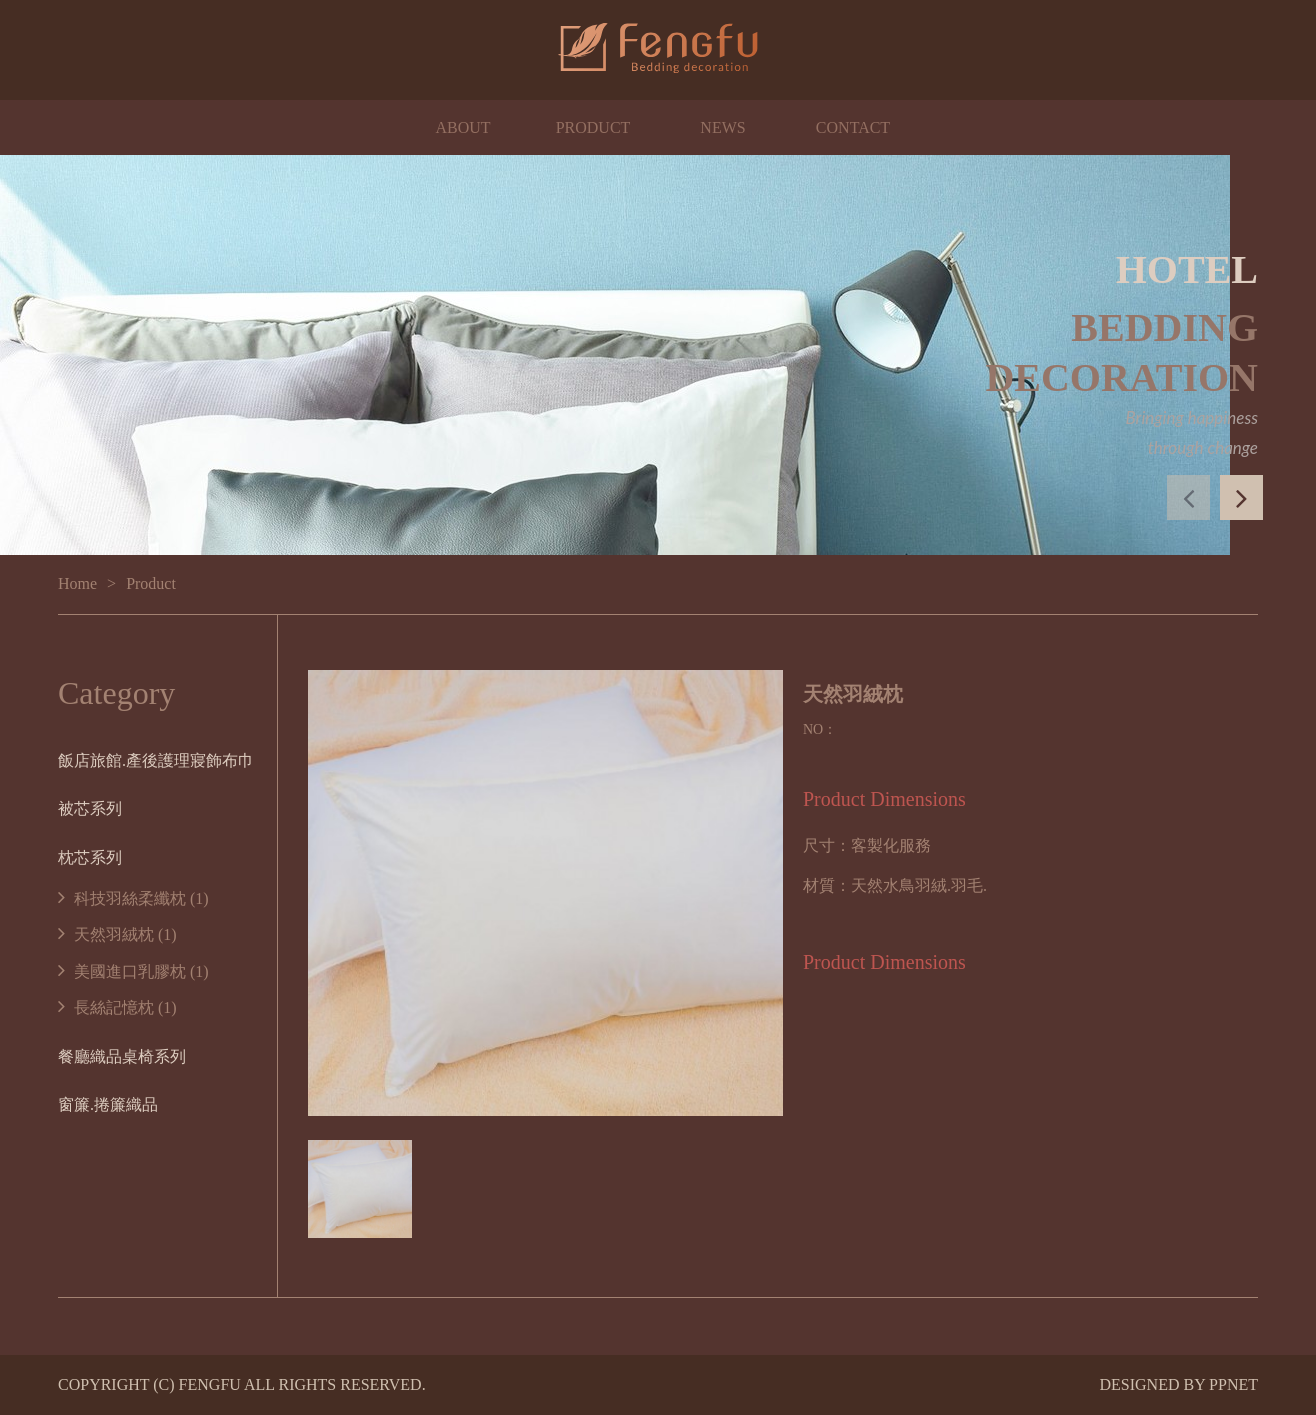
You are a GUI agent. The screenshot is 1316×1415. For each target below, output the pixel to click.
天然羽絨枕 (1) (117, 934)
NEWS (722, 127)
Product (151, 583)
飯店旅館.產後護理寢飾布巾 (156, 760)
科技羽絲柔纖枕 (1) (133, 898)
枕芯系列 (90, 857)
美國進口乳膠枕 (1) (133, 971)
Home (77, 583)
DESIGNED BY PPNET (1178, 1384)
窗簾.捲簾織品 (108, 1104)
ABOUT (462, 127)
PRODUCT (593, 127)
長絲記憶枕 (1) (117, 1007)
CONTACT (853, 127)
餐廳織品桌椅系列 (122, 1056)
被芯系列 (90, 808)
